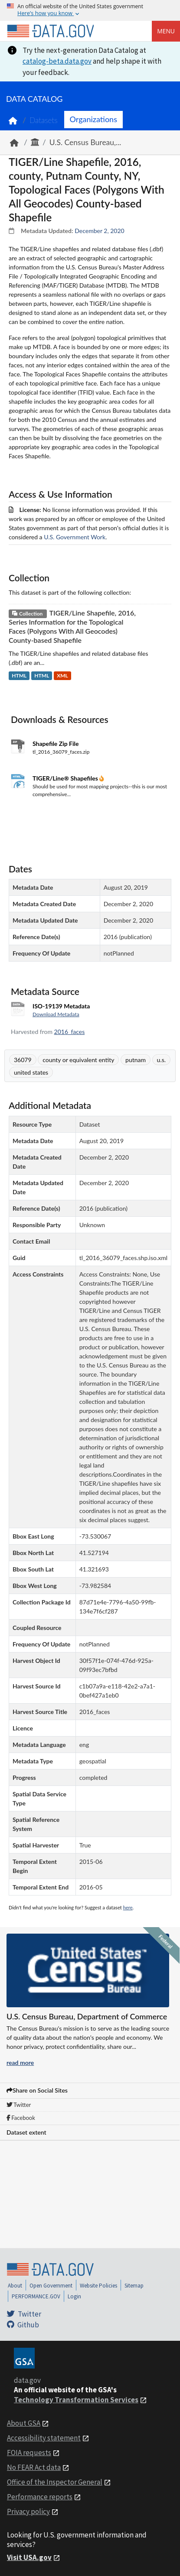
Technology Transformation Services (76, 2399)
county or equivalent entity (78, 1059)
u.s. (161, 1059)
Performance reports (39, 2496)
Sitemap (134, 2285)
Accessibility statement (44, 2438)
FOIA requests (29, 2452)
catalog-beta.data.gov (57, 61)
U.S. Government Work (74, 537)
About (15, 2285)
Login (74, 2296)
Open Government (50, 2285)
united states (31, 1072)
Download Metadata (56, 1014)
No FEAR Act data (34, 2467)
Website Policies (98, 2285)
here (128, 1907)
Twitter (19, 2104)
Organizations (93, 119)
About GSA (23, 2423)
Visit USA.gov (29, 2557)
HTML (19, 675)
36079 (23, 1059)
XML (62, 675)
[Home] (50, 31)
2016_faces (69, 1031)
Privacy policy (28, 2511)
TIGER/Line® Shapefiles (66, 778)
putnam (135, 1059)
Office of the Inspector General (54, 2482)
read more (20, 2062)
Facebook (21, 2117)
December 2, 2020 (99, 230)
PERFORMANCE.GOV (36, 2296)
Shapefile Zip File (56, 743)
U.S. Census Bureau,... (85, 142)
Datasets (43, 120)
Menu (166, 31)
